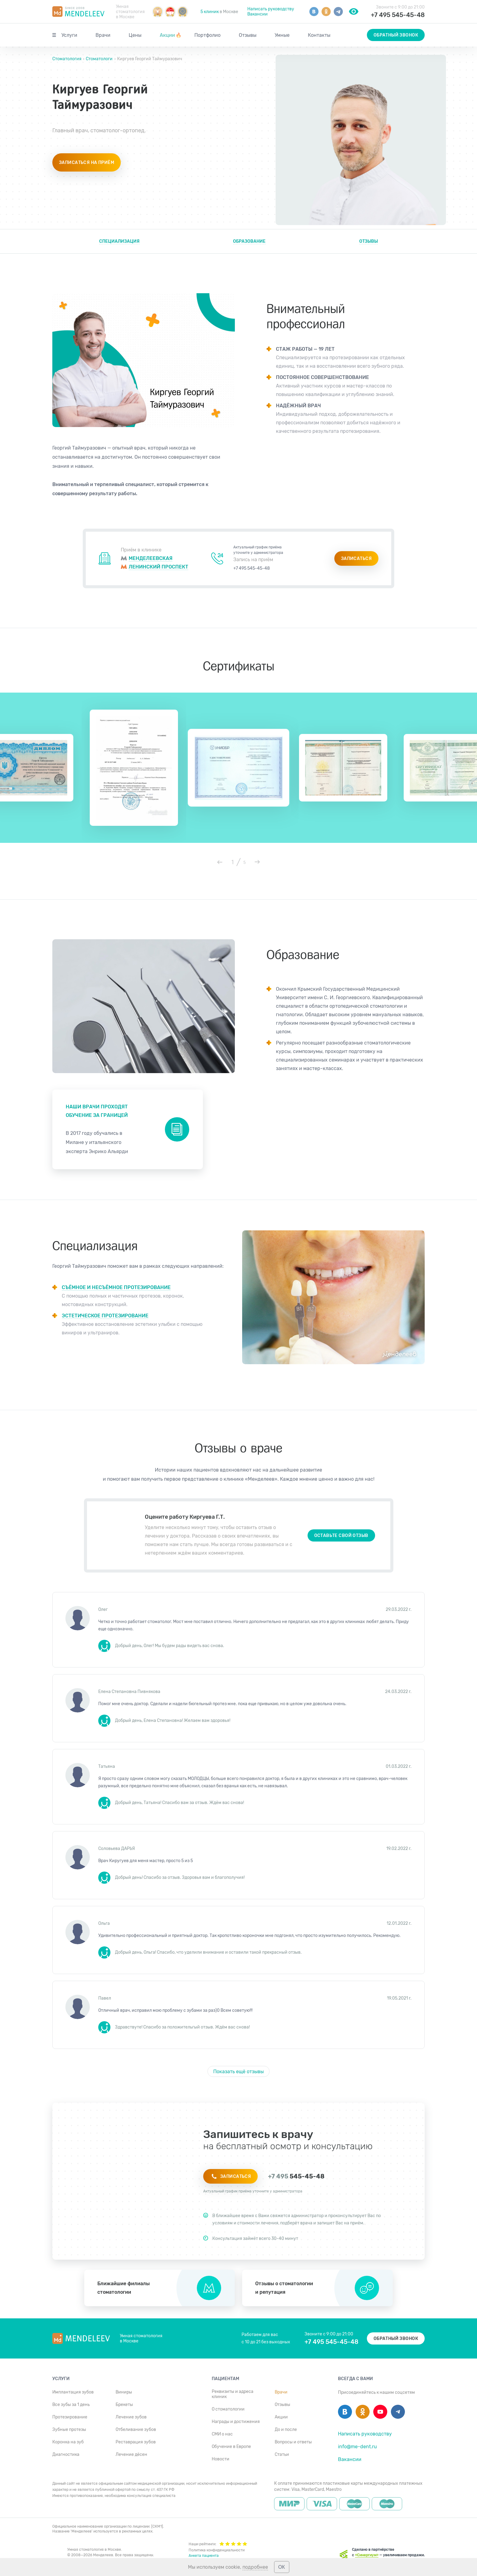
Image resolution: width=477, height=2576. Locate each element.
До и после (286, 2429)
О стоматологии (228, 2409)
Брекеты (124, 2404)
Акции (171, 35)
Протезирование (69, 2417)
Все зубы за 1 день (71, 2404)
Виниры (124, 2392)
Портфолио (207, 35)
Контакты (319, 35)
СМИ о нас (222, 2434)
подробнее (255, 2567)
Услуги (69, 35)
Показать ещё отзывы (238, 2071)
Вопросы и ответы (293, 2442)
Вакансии (257, 14)
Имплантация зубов (73, 2392)
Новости (220, 2459)
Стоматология (67, 58)
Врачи (103, 35)
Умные (282, 35)
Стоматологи (99, 58)
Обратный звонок (396, 35)
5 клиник (209, 11)
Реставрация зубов (136, 2442)
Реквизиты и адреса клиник (232, 2394)
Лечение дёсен (131, 2454)
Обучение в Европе (231, 2446)
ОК (281, 2567)
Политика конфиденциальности (217, 2550)
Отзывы (247, 35)
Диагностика (65, 2454)
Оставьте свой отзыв (341, 1535)
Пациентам (225, 2378)
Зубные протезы (69, 2429)
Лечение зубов (131, 2417)
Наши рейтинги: (218, 2543)
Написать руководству (270, 9)
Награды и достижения (236, 2421)
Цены (135, 35)
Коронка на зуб (68, 2442)
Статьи (282, 2454)
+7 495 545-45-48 (398, 15)
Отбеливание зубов (136, 2429)
